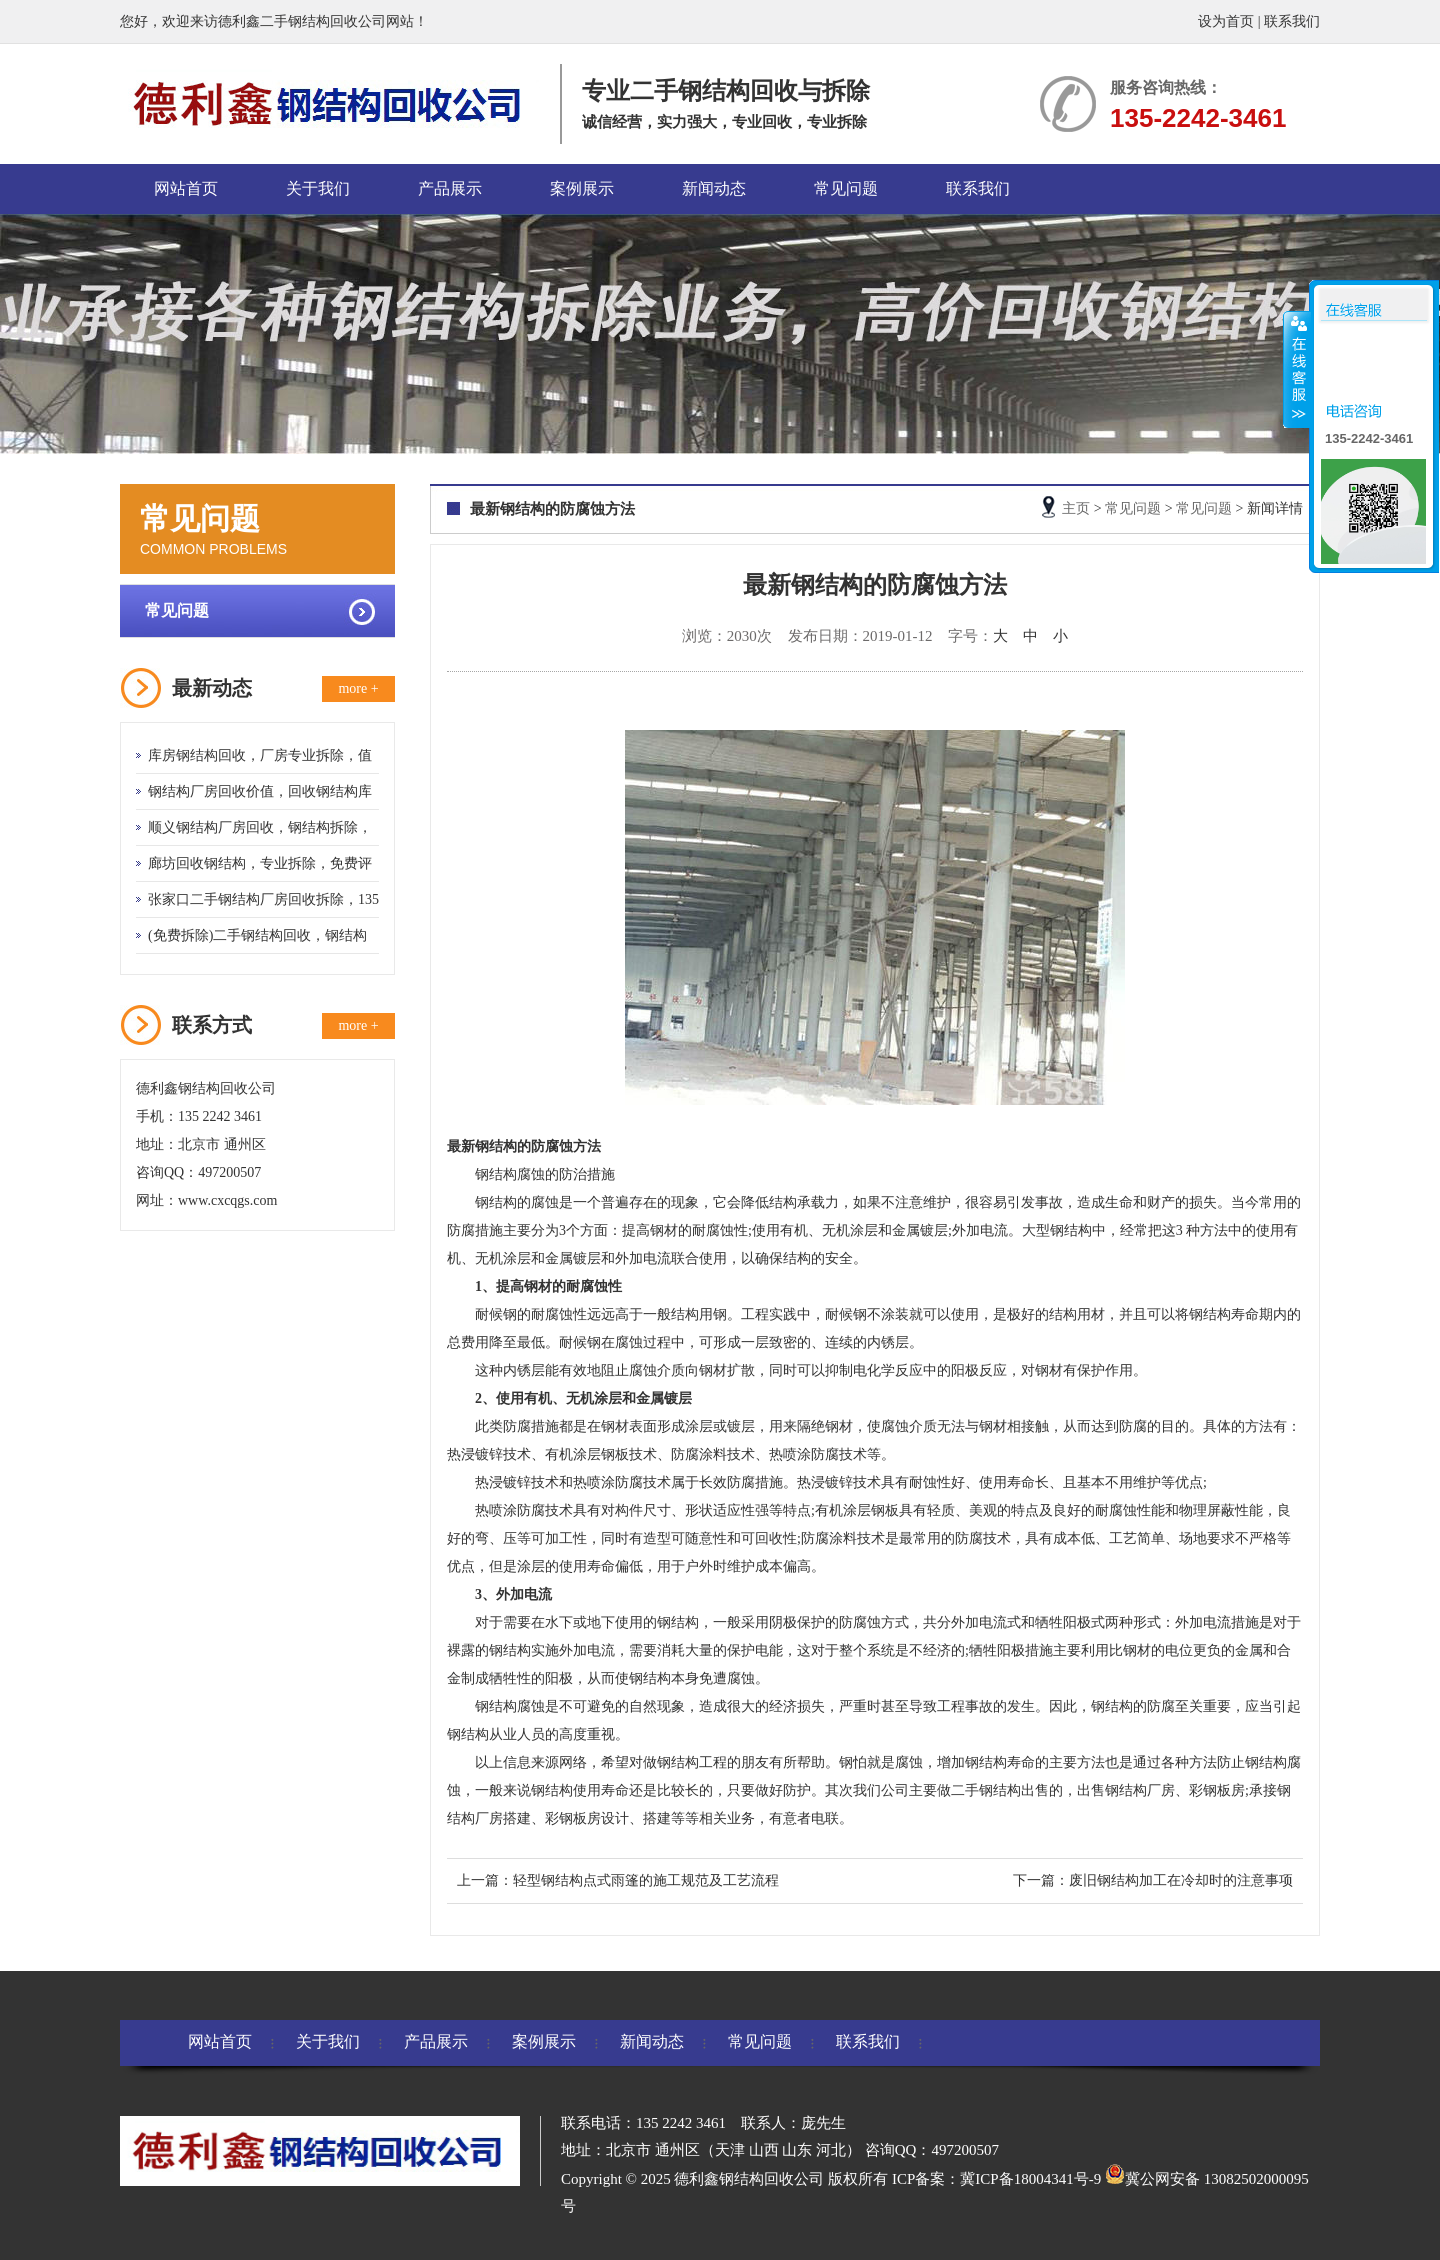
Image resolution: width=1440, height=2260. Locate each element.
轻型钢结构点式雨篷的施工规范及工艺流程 (646, 1880)
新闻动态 (714, 188)
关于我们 (318, 188)
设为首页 (1226, 21)
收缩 (1297, 369)
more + (358, 688)
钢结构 (496, 1202)
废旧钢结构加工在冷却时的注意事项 (1181, 1880)
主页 (1076, 508)
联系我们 (1292, 21)
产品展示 (450, 188)
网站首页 (186, 188)
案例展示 (582, 188)
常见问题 (846, 188)
